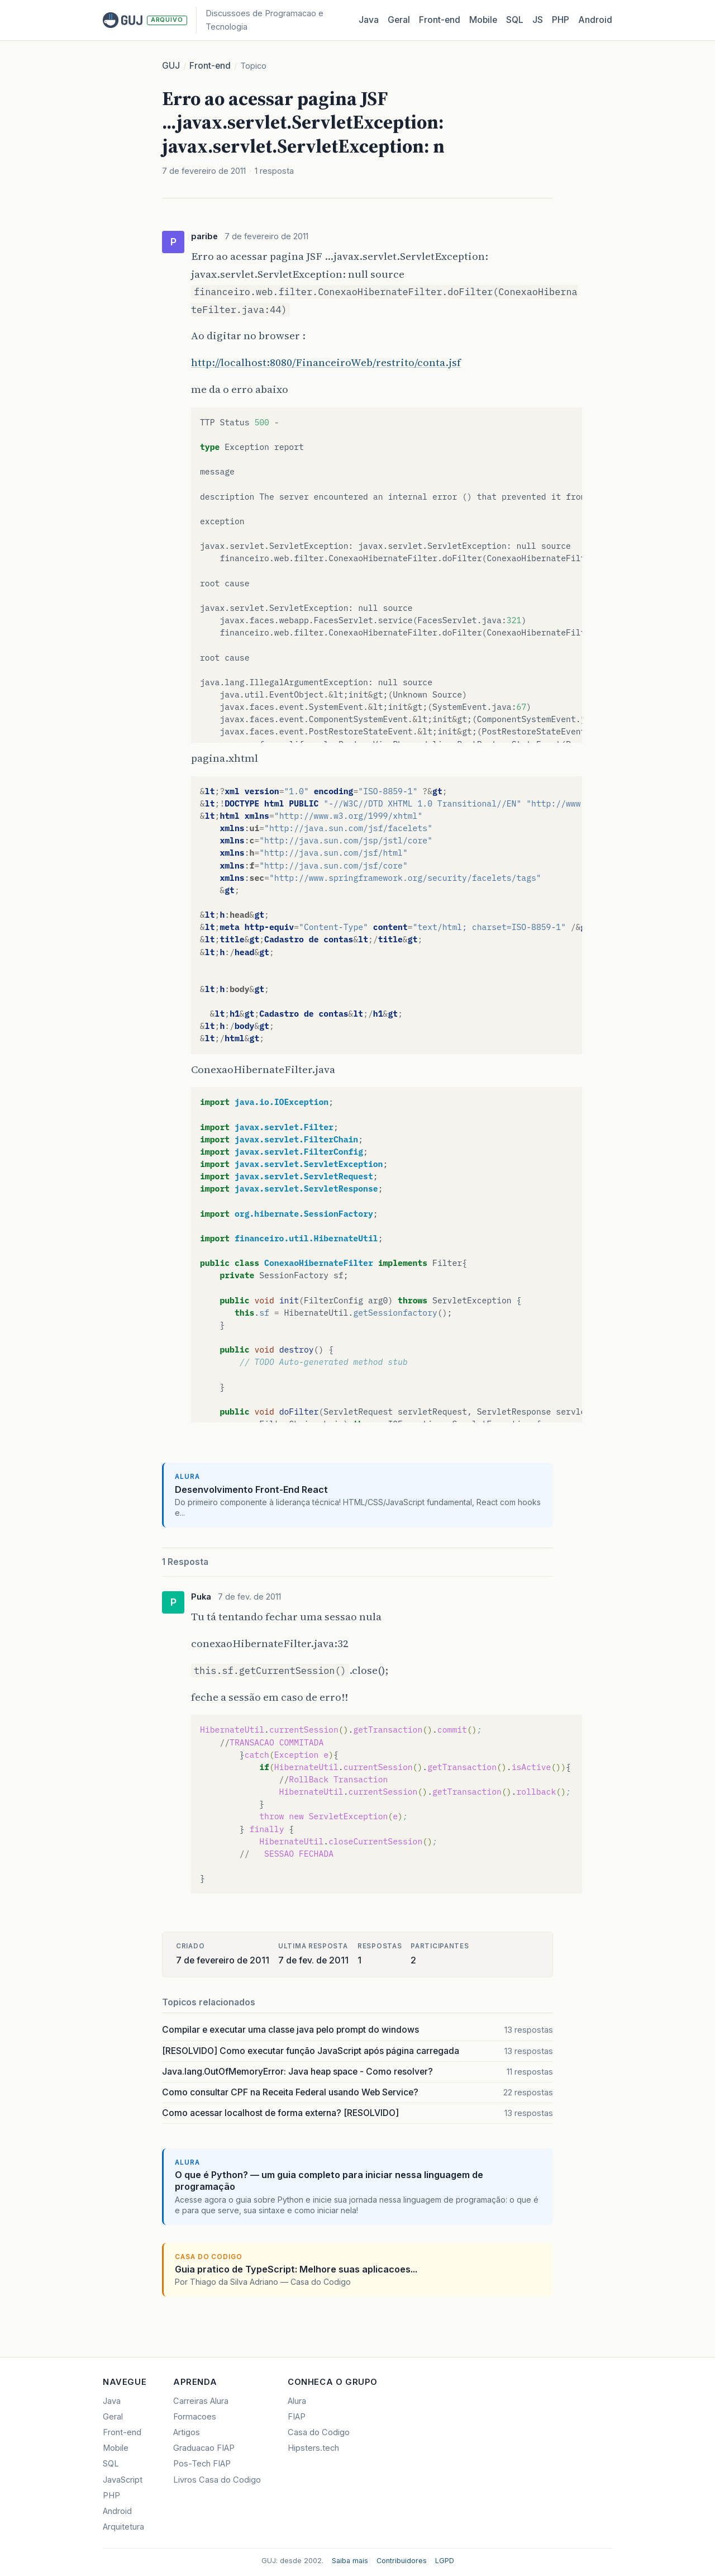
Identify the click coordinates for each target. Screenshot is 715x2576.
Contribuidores (401, 2560)
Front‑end (439, 20)
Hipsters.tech (313, 2448)
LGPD (444, 2560)
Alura (297, 2401)
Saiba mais (350, 2560)
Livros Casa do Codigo (217, 2480)
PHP (560, 20)
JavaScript (122, 2480)
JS (537, 20)
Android (595, 20)
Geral (399, 20)
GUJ (171, 65)
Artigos (186, 2432)
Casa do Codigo (319, 2432)
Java (369, 20)
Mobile (483, 20)
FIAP (297, 2417)
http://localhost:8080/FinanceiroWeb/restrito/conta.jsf (326, 362)
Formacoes (194, 2417)
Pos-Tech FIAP (202, 2464)
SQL (514, 20)
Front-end (210, 65)
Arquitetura (123, 2527)
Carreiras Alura (200, 2401)
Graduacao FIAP (204, 2448)
